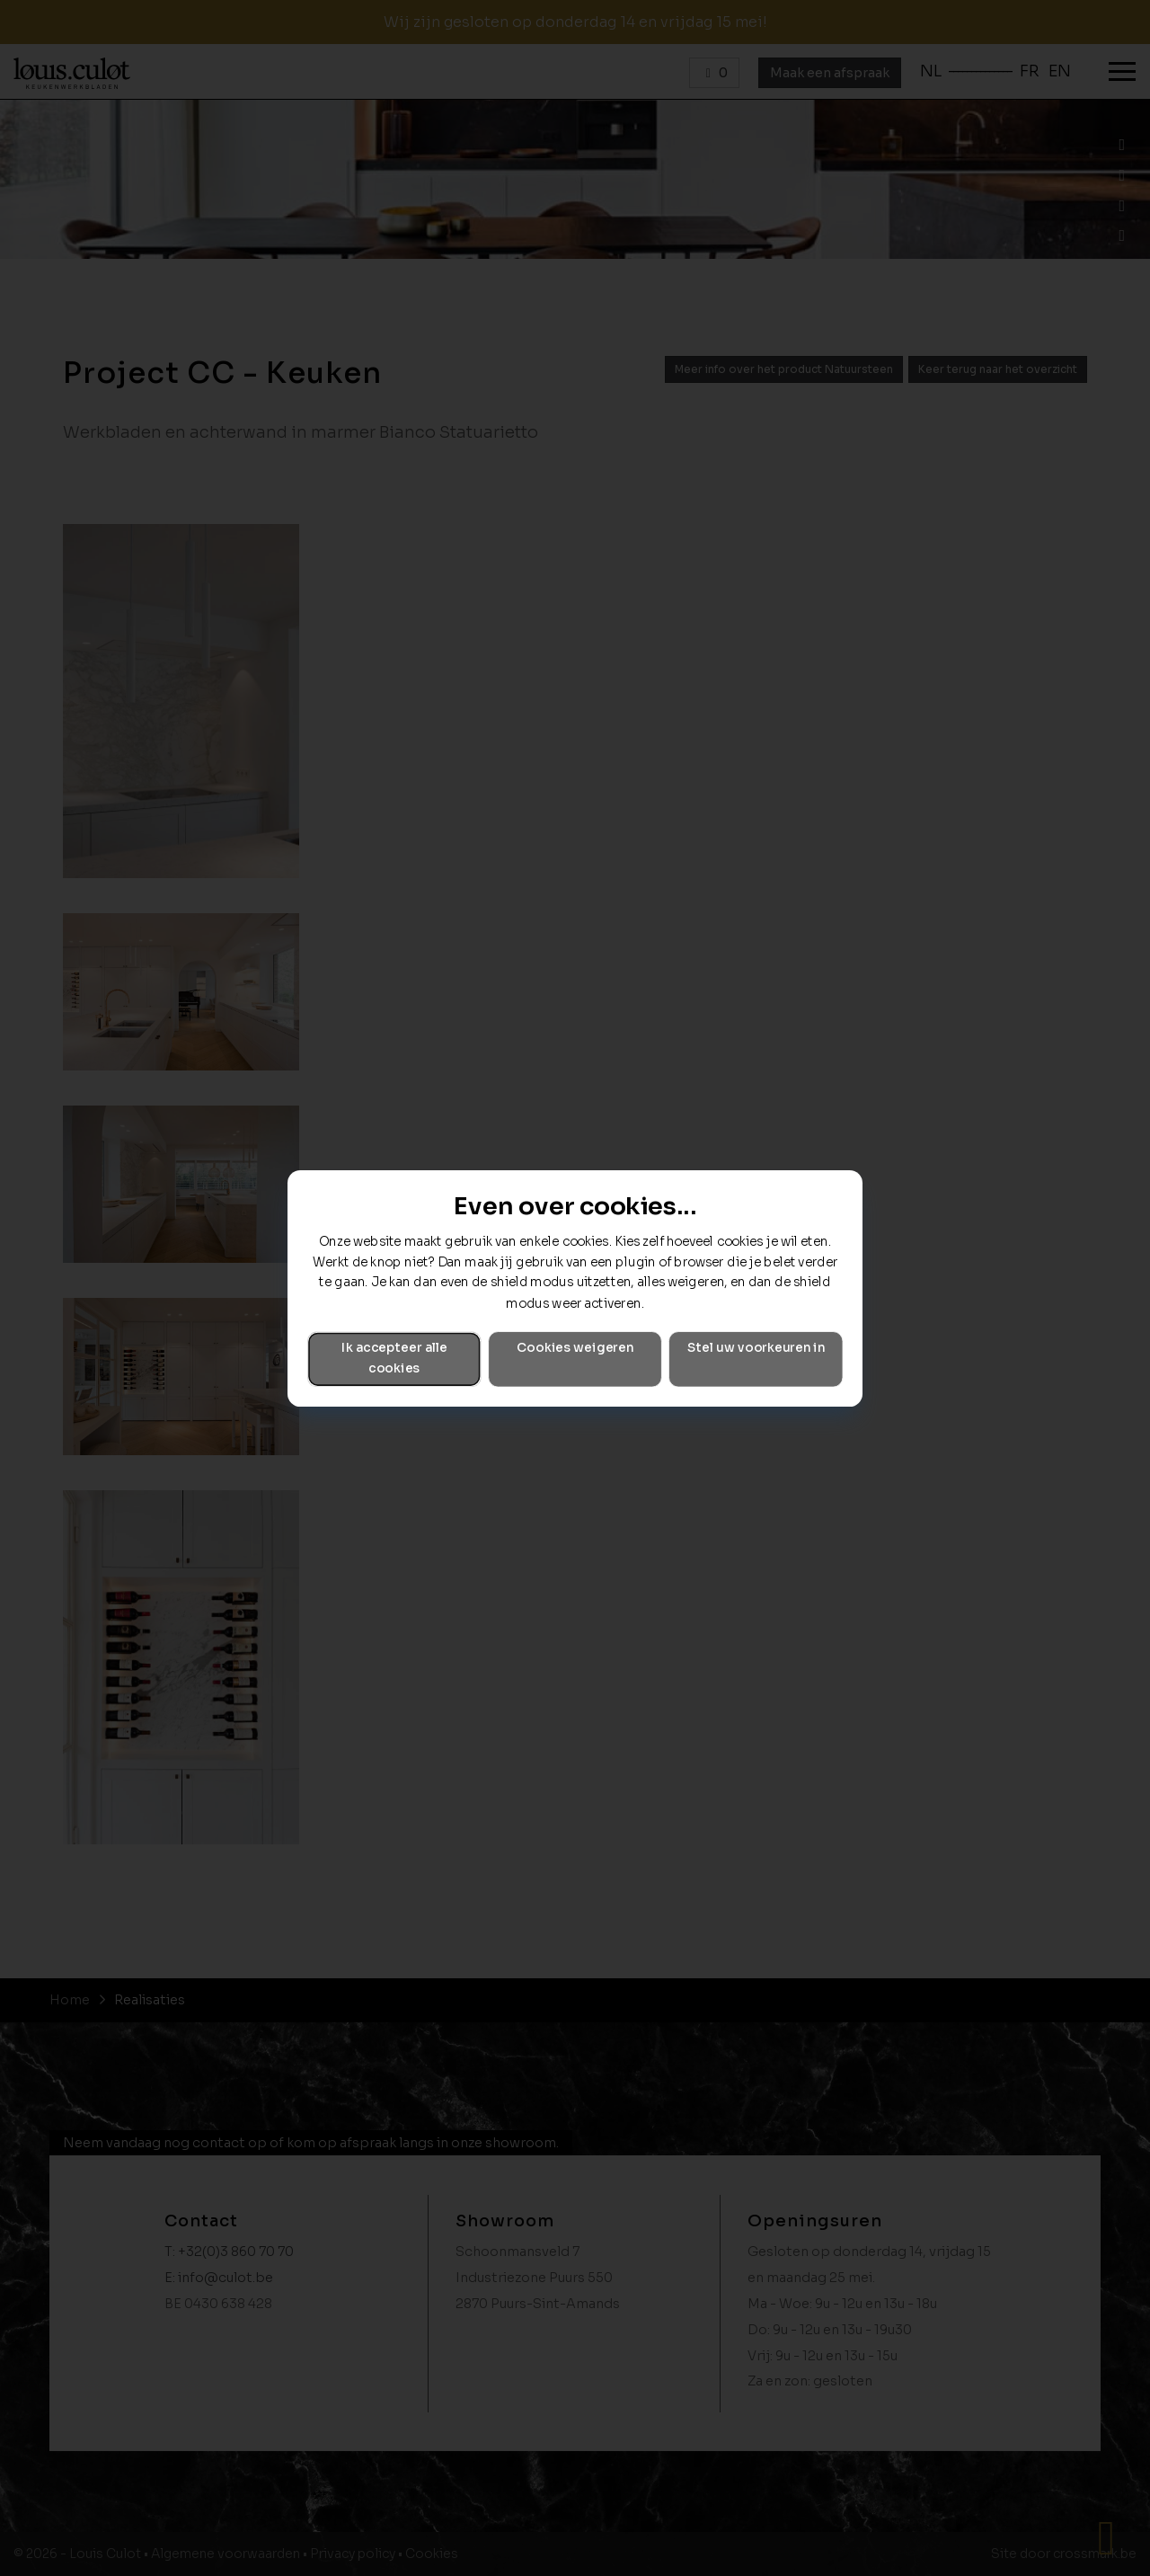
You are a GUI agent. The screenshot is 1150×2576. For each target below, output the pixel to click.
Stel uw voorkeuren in (756, 1347)
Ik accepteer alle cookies (394, 1358)
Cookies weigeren (575, 1347)
